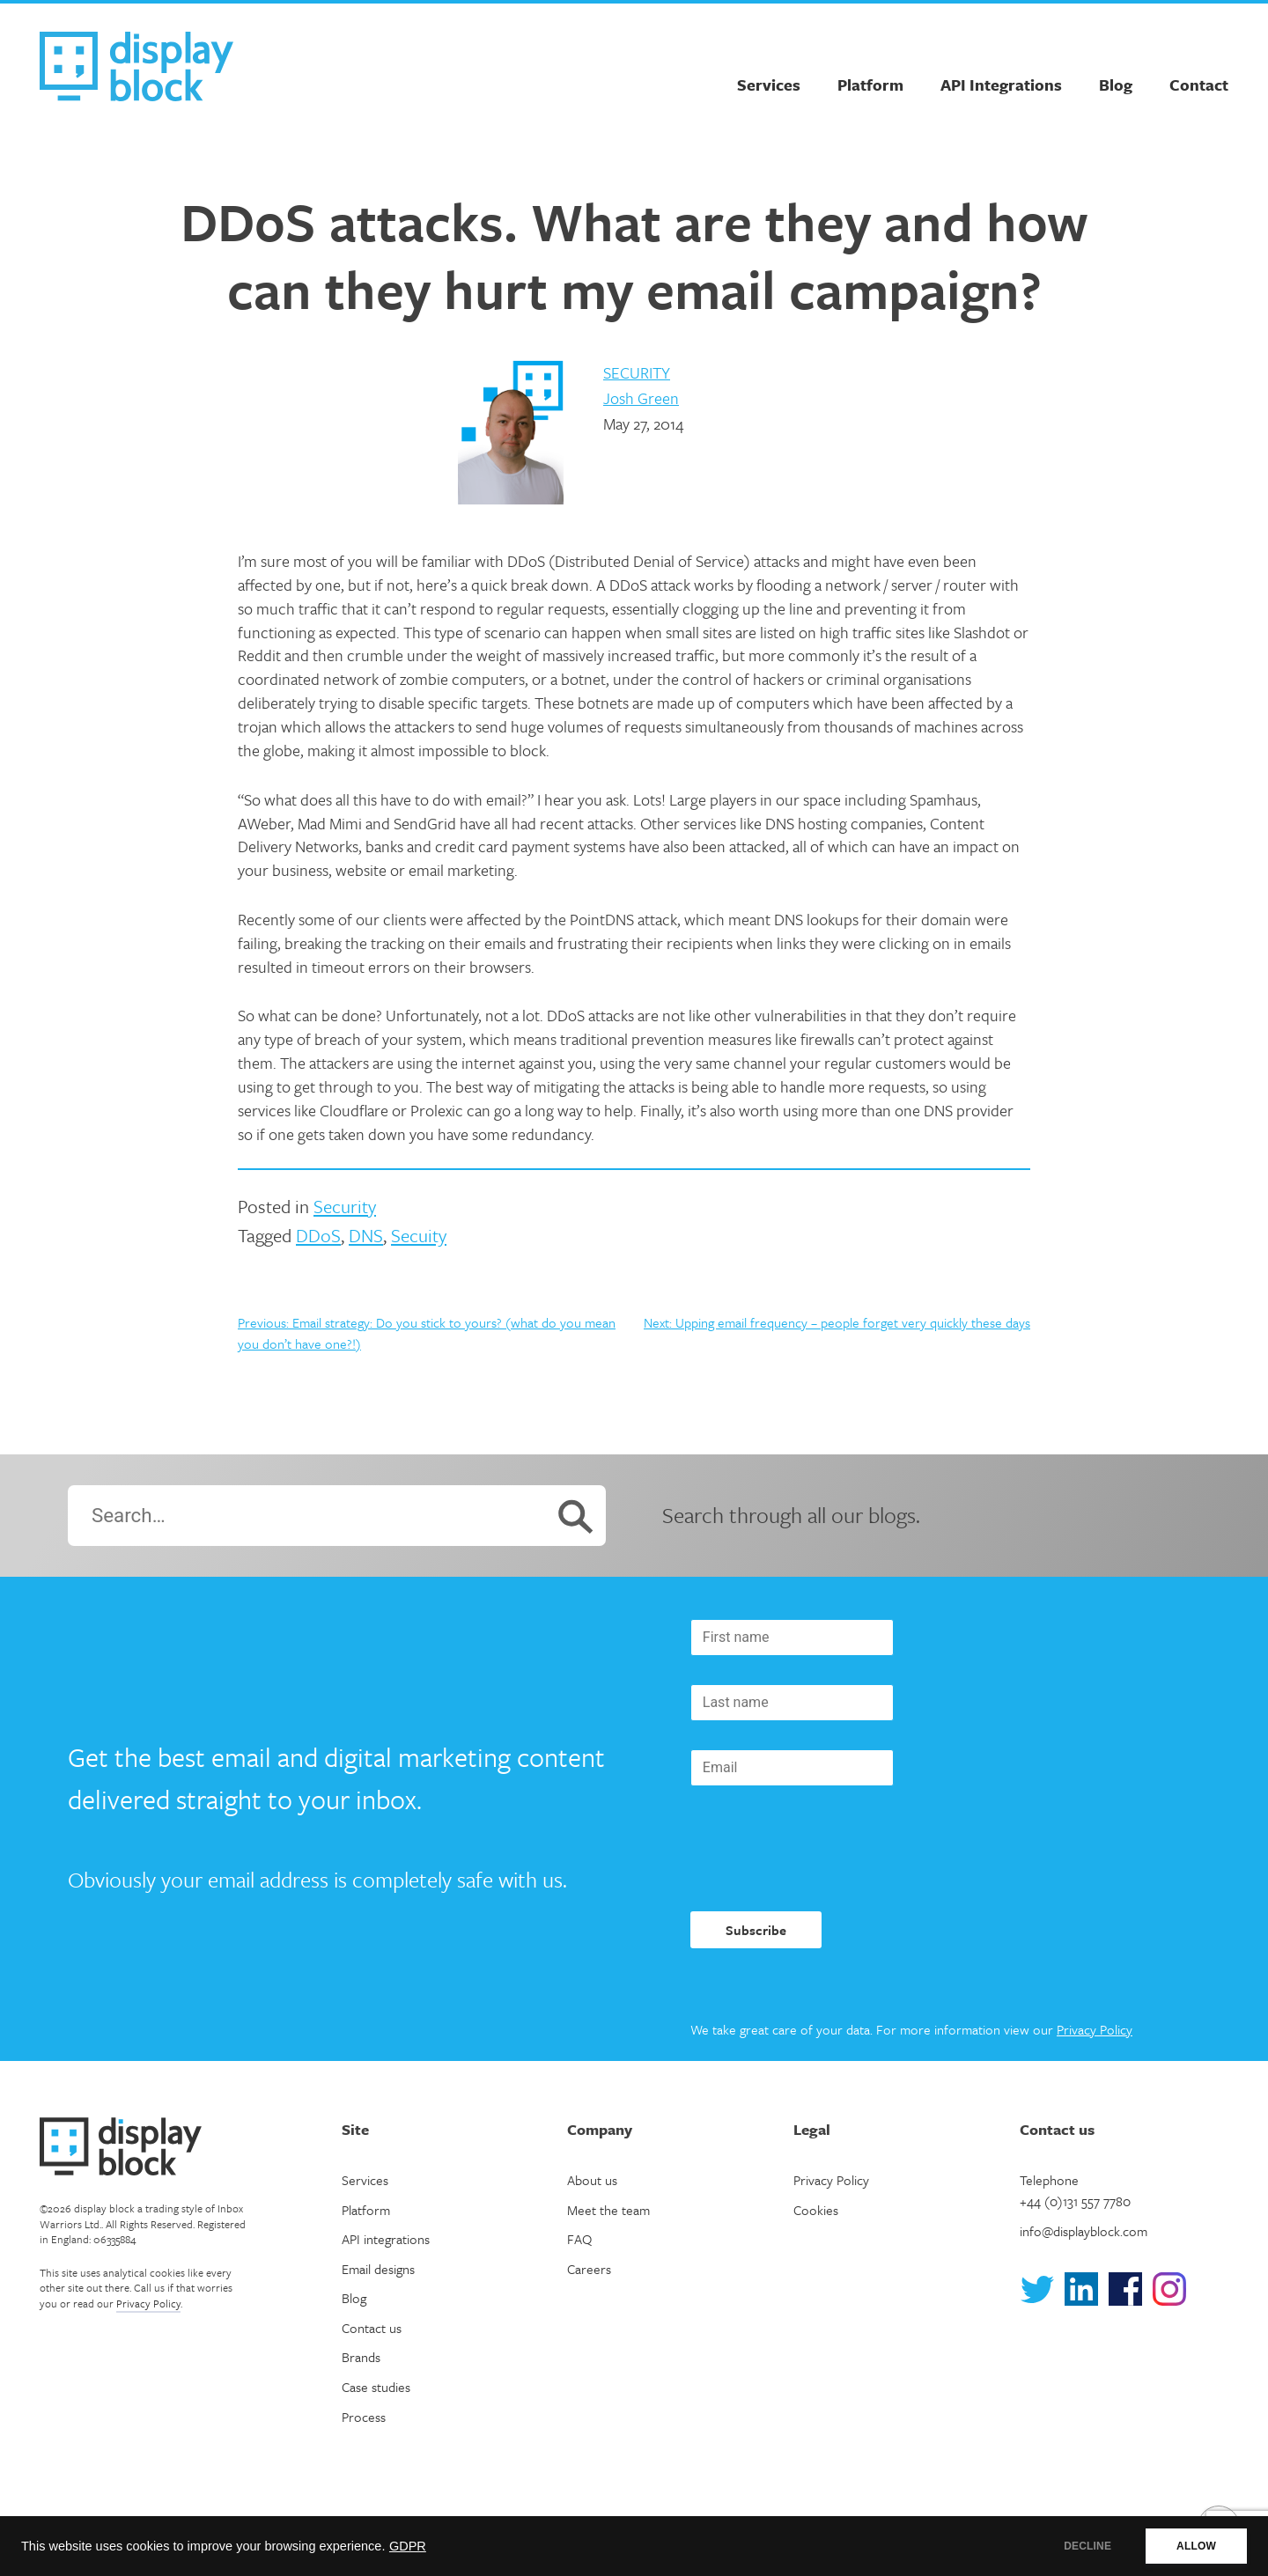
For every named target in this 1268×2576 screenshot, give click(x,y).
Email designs (378, 2268)
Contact (1198, 84)
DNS (366, 1235)
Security (636, 372)
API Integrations (1001, 84)
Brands (361, 2356)
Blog (1115, 84)
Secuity (418, 1235)
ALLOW (1196, 2546)
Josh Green (641, 397)
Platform (870, 84)
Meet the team (608, 2209)
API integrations (386, 2238)
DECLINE (1087, 2546)
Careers (589, 2268)
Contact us (372, 2327)
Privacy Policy (1094, 2029)
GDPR (407, 2546)
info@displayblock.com (1083, 2231)
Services (768, 84)
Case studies (376, 2386)
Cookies (815, 2209)
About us (592, 2180)
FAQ (579, 2238)
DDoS (318, 1235)
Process (364, 2416)
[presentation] (824, 1848)
